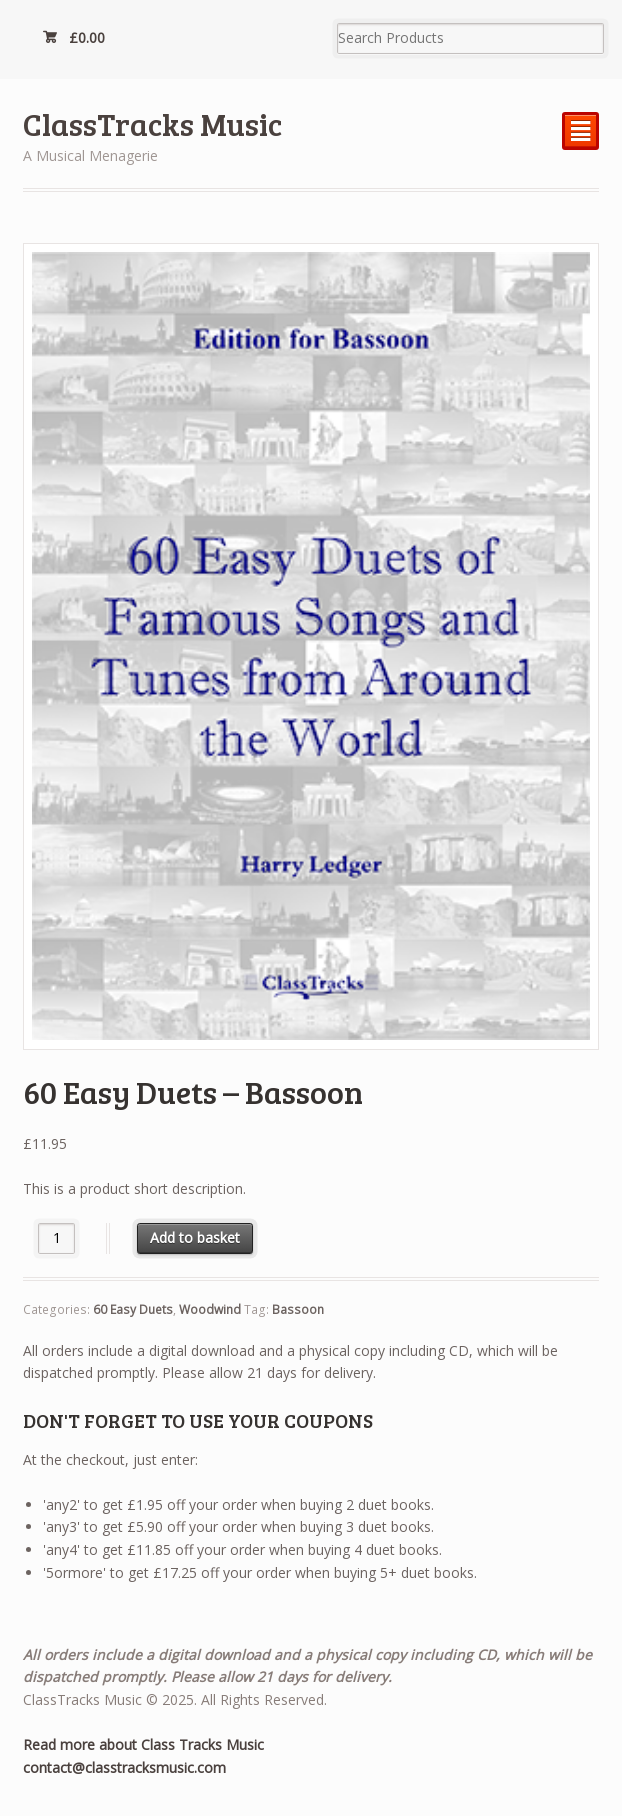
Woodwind (210, 1309)
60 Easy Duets (133, 1309)
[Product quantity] (56, 1238)
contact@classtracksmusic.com (124, 1767)
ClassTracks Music (152, 123)
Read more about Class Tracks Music (143, 1744)
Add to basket (195, 1237)
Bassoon (298, 1309)
